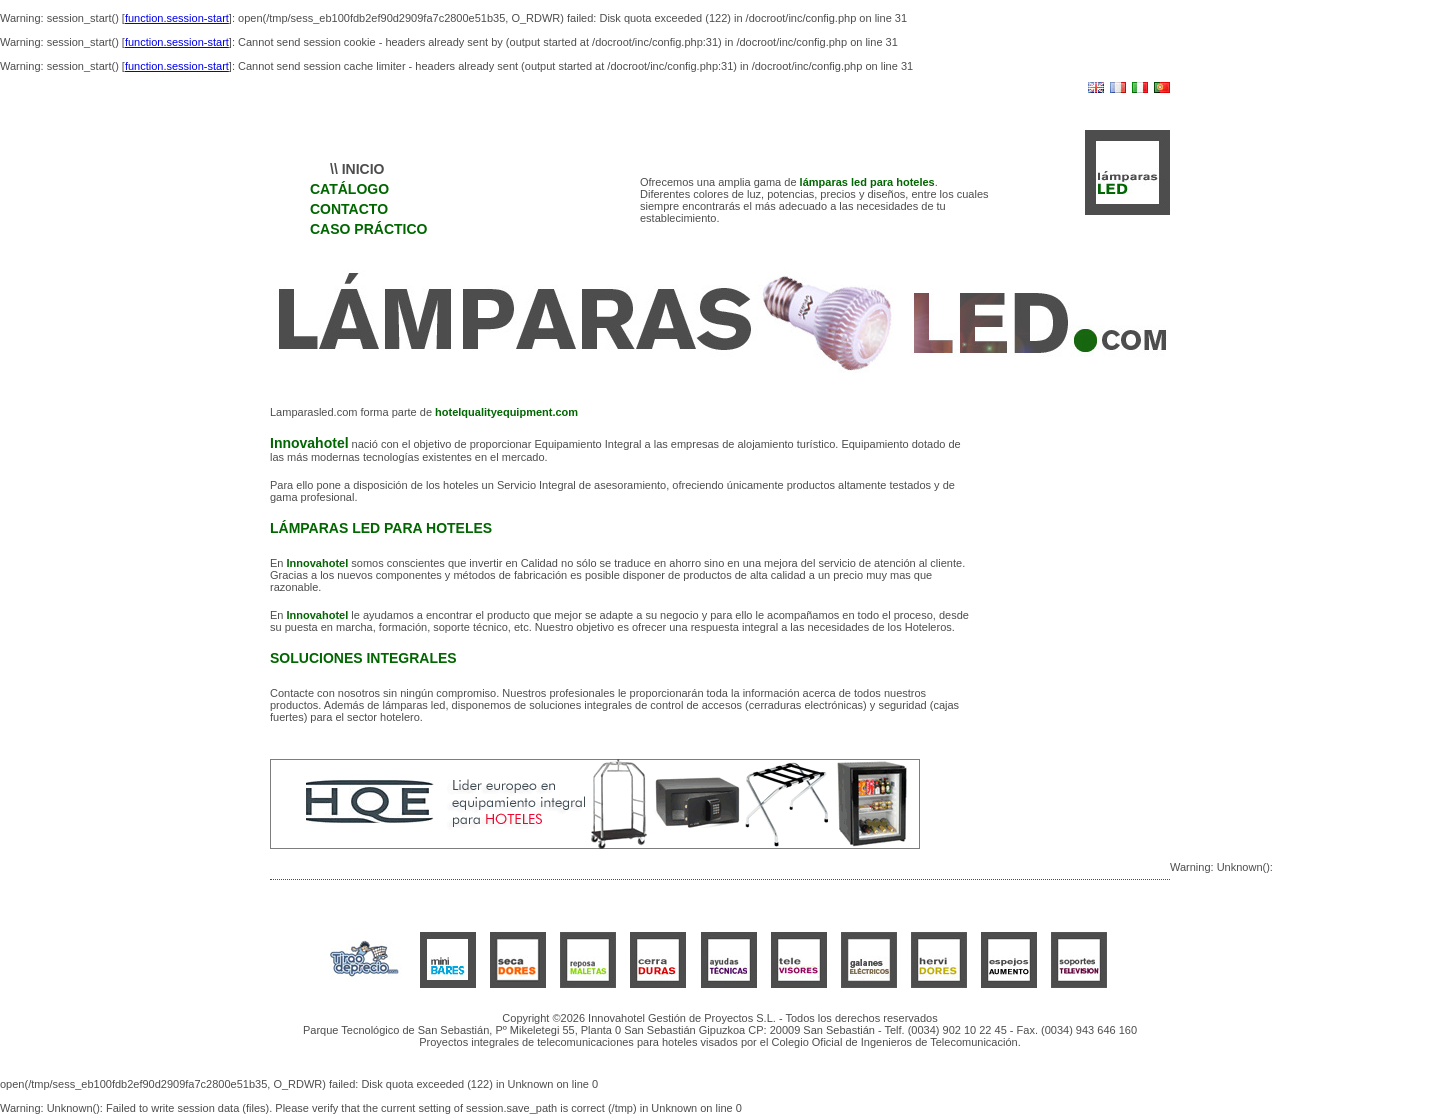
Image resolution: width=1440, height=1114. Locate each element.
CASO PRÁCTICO (368, 229)
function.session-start (177, 18)
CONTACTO (349, 209)
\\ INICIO (357, 169)
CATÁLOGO (349, 189)
